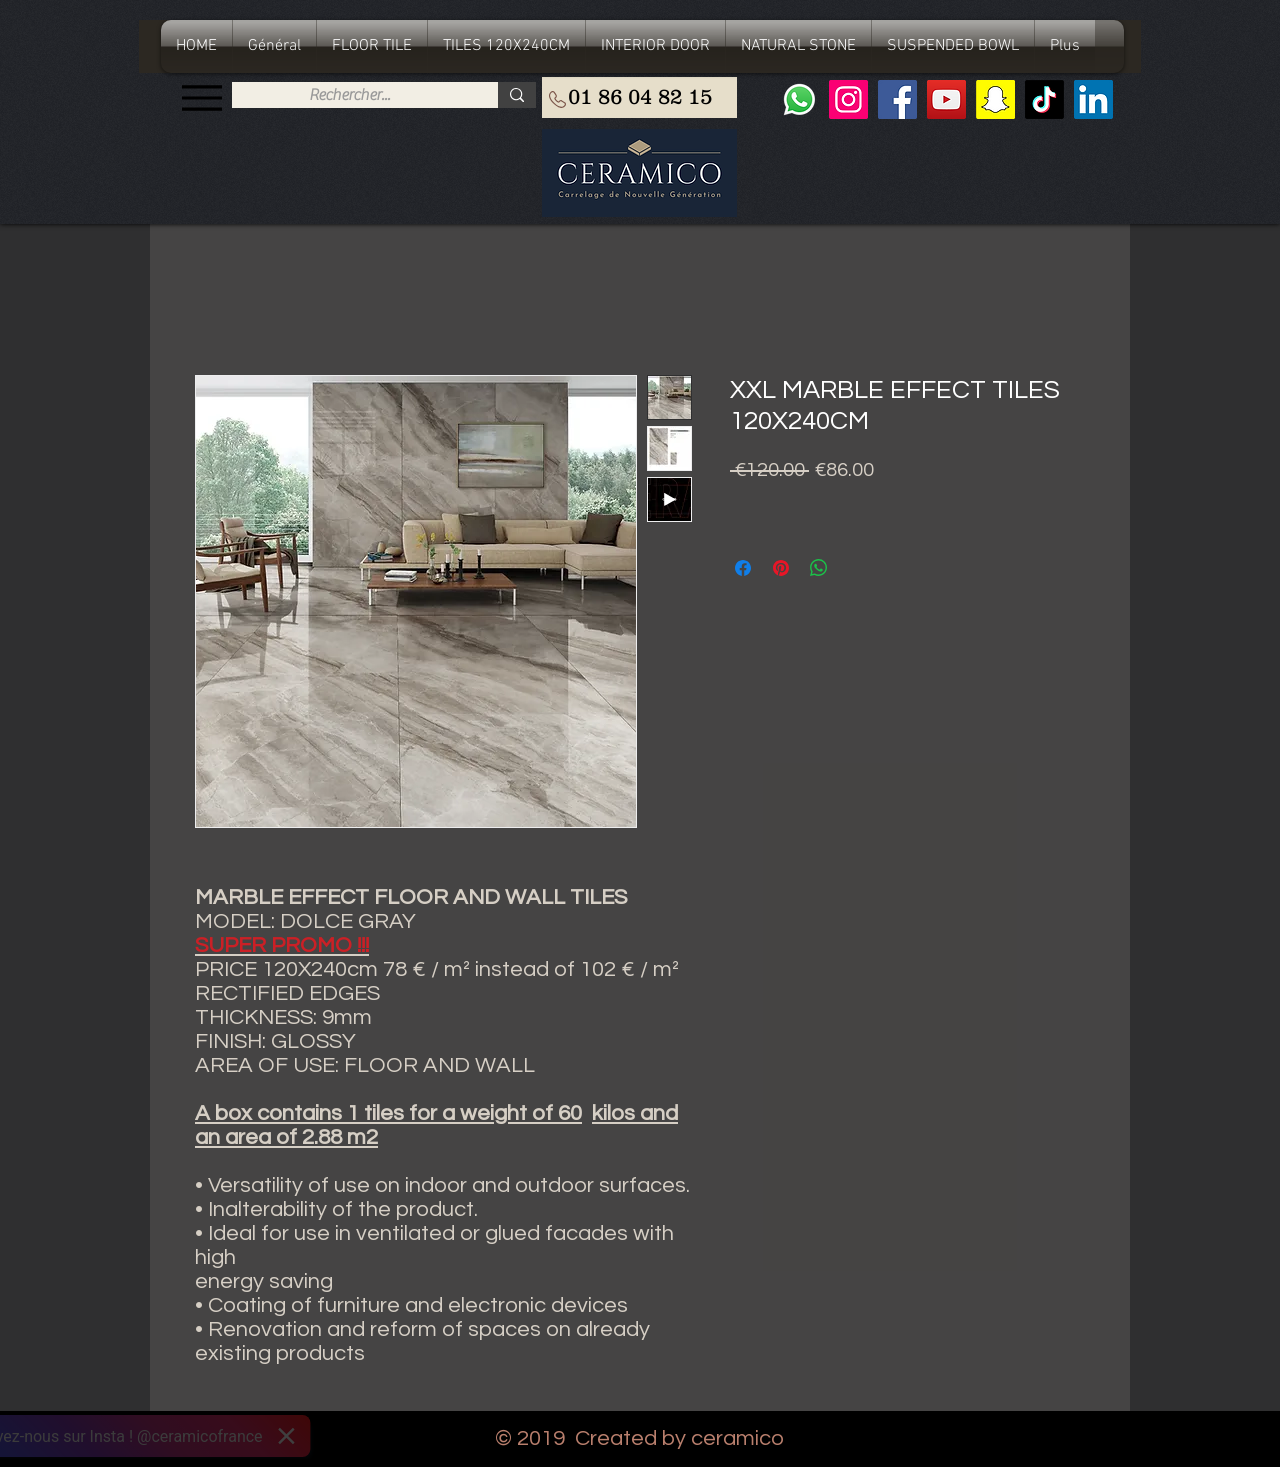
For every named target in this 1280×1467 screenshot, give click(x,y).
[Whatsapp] (799, 99)
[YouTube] (946, 99)
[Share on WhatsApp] (819, 568)
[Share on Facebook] (743, 568)
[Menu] (201, 97)
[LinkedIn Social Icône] (1093, 99)
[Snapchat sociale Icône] (995, 99)
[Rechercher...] (349, 95)
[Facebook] (897, 99)
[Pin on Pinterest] (781, 568)
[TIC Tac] (1044, 99)
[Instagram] (848, 99)
